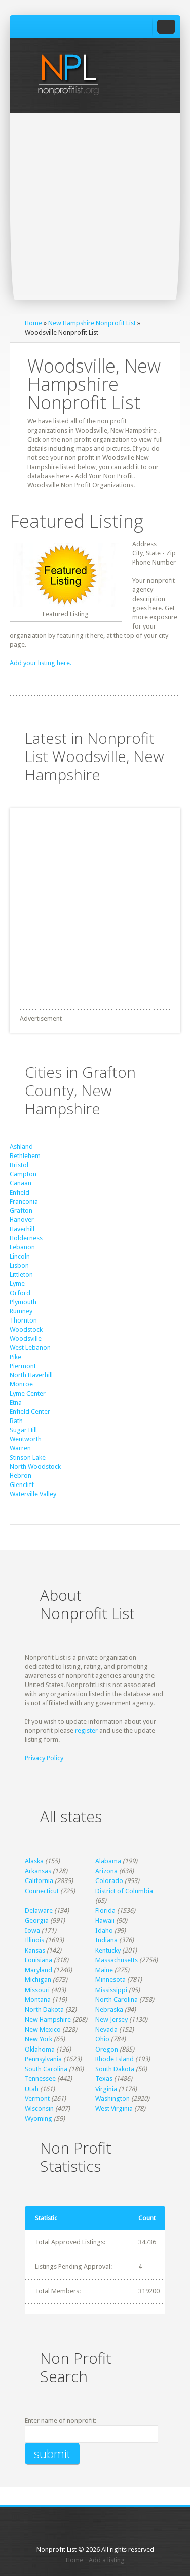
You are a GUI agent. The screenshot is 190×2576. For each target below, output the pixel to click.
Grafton (21, 1210)
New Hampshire (48, 2019)
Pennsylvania (43, 2059)
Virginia (106, 2089)
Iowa (32, 1930)
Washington (112, 2098)
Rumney (21, 1311)
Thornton (23, 1320)
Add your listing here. (40, 663)
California (39, 1881)
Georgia (37, 1920)
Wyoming (38, 2118)
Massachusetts (116, 1960)
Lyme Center (28, 1393)
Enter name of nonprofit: (60, 2420)
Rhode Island (114, 2059)
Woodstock (26, 1329)
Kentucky (108, 1950)
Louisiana (38, 1960)
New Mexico (43, 2029)
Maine (104, 1970)
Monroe (21, 1384)
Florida (105, 1910)
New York (38, 2039)
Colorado (109, 1881)
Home (33, 323)
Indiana (106, 1940)
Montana (38, 1999)
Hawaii (105, 1920)
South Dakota (114, 2069)
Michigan (38, 1980)
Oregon (106, 2049)
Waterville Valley (33, 1494)
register (86, 1730)
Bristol (19, 1165)
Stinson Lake (28, 1457)
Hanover (22, 1220)
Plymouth (23, 1302)
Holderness (26, 1238)
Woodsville (26, 1338)
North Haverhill (31, 1375)
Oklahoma (40, 2049)
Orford (20, 1293)
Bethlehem (25, 1156)
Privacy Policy (44, 1758)
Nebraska (109, 2009)
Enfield (19, 1192)
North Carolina (116, 1999)
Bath (16, 1421)
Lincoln (20, 1256)
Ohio (102, 2039)
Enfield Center (30, 1411)
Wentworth (26, 1439)
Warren (20, 1448)
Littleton (21, 1274)
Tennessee (40, 2079)
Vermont (37, 2098)
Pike (15, 1357)
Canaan (20, 1183)
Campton (23, 1174)
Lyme (17, 1283)
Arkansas (38, 1871)
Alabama (108, 1861)
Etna (16, 1402)
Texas (103, 2079)
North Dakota (44, 2009)
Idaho (104, 1930)
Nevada (106, 2029)
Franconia (24, 1201)
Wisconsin (39, 2108)
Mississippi (111, 1990)
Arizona (106, 1871)
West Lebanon (30, 1347)
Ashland (21, 1146)
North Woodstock (35, 1466)
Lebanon (22, 1247)
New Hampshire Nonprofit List (92, 323)
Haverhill (22, 1229)
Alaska (34, 1861)
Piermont (23, 1366)
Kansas (35, 1950)
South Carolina (46, 2069)
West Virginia (114, 2108)
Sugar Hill (23, 1430)
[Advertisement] (95, 213)
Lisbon (19, 1265)
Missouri (37, 1990)
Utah (32, 2089)
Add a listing (107, 2560)
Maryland (38, 1970)
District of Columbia (124, 1891)
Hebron (20, 1475)
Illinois (34, 1940)
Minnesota (110, 1980)
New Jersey (111, 2019)
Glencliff (22, 1485)
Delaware (39, 1910)
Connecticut (42, 1891)
